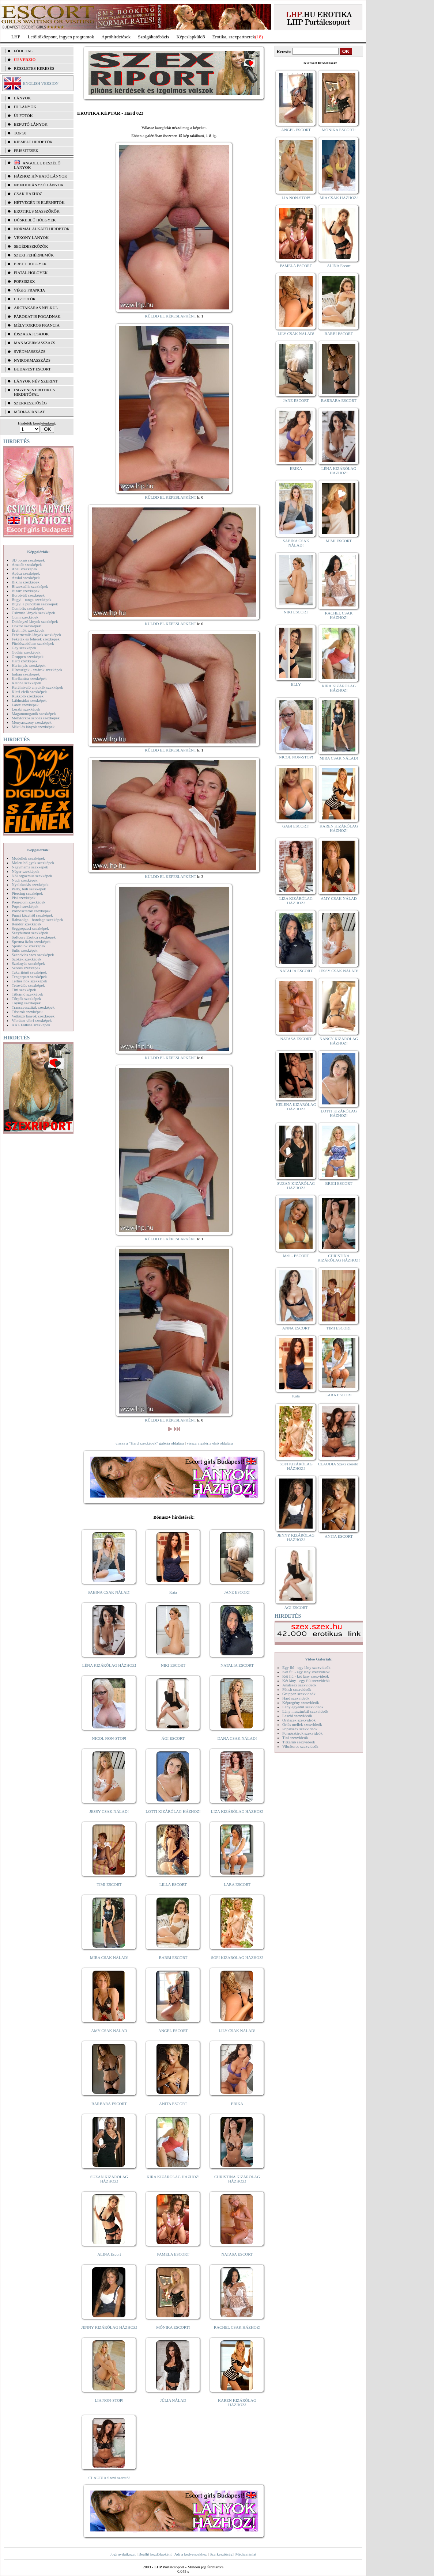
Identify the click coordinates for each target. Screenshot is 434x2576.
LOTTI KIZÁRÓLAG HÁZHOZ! (173, 1811)
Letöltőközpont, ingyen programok (61, 36)
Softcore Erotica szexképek (34, 937)
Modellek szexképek (28, 858)
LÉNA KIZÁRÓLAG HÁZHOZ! (109, 1665)
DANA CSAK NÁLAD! (237, 1738)
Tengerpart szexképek (29, 976)
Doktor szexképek (26, 626)
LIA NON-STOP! (109, 2400)
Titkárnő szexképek (27, 994)
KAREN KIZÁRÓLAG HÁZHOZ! (237, 2402)
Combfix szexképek (28, 608)
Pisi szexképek (23, 897)
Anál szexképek (24, 569)
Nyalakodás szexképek (30, 884)
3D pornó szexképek (28, 560)
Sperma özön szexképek (31, 941)
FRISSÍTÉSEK (26, 150)
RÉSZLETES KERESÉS (34, 68)
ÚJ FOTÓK (23, 115)
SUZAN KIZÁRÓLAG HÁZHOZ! (109, 2178)
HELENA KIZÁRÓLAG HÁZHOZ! (296, 1106)
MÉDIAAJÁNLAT (29, 412)
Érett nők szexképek (28, 630)
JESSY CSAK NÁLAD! (109, 1811)
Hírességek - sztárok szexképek (37, 669)
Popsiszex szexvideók (299, 1729)
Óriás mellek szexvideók (302, 1724)
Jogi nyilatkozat (123, 2554)
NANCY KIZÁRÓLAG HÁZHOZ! (339, 1040)
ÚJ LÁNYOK (25, 106)
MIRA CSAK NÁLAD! (109, 1957)
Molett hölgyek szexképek (33, 862)
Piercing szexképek (27, 893)
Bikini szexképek (25, 582)
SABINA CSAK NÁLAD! (109, 1592)
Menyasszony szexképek (32, 722)
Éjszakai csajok (31, 334)
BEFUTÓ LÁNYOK (31, 124)
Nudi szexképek (25, 880)
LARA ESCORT (237, 1884)
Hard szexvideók (295, 1698)
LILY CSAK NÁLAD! (237, 2030)
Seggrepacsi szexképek (30, 928)
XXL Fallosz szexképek (31, 1025)
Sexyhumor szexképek (30, 933)
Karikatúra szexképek (29, 678)
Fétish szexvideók (296, 1689)
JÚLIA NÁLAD (173, 2400)
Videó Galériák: (318, 1659)
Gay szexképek (24, 648)
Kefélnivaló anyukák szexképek (37, 687)
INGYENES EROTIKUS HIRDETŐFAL (34, 392)
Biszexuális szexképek (30, 586)
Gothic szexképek (26, 652)
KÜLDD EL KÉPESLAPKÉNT (170, 316)
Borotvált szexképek (28, 595)
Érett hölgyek (30, 264)
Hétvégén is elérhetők (39, 202)
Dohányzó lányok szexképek (35, 621)
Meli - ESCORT (296, 1255)
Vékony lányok (31, 237)
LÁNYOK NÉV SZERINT (36, 381)
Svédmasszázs (29, 351)
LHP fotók (25, 299)
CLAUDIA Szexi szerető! (109, 2478)
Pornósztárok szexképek (31, 911)
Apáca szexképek (26, 573)
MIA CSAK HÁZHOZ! (339, 197)
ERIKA (237, 2103)
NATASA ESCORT (237, 2254)
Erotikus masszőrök (37, 211)
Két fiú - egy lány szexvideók (306, 1672)
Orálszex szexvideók (299, 1720)
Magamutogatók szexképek (34, 713)
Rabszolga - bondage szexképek (37, 919)
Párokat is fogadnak (37, 316)
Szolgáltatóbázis (153, 36)
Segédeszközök (31, 246)
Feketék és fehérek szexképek (36, 639)
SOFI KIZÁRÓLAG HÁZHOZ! (237, 1957)
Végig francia (29, 290)
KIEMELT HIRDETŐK (33, 142)
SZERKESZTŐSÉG (30, 403)
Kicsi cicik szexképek (29, 691)
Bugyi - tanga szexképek (31, 599)
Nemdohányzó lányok (39, 185)
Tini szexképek (24, 990)
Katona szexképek (26, 683)
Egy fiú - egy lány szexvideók (306, 1667)
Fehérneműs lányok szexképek (36, 634)
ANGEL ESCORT (173, 2030)
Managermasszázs (34, 342)
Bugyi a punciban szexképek (35, 604)
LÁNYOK (22, 98)
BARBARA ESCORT (109, 2103)
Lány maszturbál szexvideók (305, 1711)
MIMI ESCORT (339, 541)
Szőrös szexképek (26, 968)
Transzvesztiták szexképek (33, 1007)
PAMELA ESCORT (173, 2254)
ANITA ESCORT (173, 2103)
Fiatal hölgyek (31, 272)
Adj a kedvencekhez (190, 2554)
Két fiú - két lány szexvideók (305, 1676)
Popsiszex (24, 281)
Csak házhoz (28, 193)
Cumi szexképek (25, 617)
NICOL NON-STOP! (109, 1738)
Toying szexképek (26, 1003)
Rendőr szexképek (26, 924)
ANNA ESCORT (296, 1328)
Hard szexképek (25, 661)
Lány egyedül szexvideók (302, 1707)
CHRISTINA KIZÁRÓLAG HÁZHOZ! (237, 2178)
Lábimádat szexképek (29, 700)
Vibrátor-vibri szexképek (32, 1020)
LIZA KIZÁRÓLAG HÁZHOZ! (237, 1811)
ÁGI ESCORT (173, 1738)
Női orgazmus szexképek (32, 876)
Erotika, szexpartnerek (233, 36)
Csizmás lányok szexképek (33, 612)
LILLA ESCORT (173, 1884)
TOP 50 (20, 133)
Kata (173, 1592)
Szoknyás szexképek (28, 963)
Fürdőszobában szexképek (33, 643)
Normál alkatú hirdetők (41, 229)
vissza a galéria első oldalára (210, 1443)
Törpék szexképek (26, 998)
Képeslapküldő (191, 36)
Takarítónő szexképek (29, 972)
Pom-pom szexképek (28, 902)
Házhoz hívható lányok (40, 176)
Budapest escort (32, 369)
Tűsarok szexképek (27, 1011)
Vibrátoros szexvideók (300, 1746)
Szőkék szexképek (26, 959)
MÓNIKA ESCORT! (173, 2327)
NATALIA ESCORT (236, 1665)
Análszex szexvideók (299, 1685)
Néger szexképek (25, 871)
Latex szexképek (25, 705)
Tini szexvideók (295, 1737)
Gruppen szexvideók (299, 1694)
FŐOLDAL (23, 51)
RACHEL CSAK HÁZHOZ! (237, 2327)
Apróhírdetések (116, 36)
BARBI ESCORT (173, 1957)
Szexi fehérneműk (34, 255)
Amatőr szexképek (27, 564)
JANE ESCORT (237, 1592)
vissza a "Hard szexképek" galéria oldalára (149, 1443)
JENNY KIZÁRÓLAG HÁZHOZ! (109, 2327)
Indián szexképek (26, 674)
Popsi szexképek (25, 906)
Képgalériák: (38, 551)
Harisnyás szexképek (29, 665)
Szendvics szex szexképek (33, 954)
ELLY (296, 684)
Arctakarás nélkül (36, 307)
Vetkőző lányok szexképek (33, 1016)
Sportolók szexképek (28, 946)
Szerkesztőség (221, 2554)
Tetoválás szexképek (28, 985)
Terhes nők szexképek (29, 981)
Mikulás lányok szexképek (33, 726)
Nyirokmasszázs (32, 360)
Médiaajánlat (245, 2554)
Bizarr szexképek (25, 591)
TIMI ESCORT (109, 1884)
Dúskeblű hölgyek (35, 220)
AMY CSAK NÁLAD (109, 2030)
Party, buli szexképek (29, 889)
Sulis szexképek (25, 950)
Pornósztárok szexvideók (302, 1733)
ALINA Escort (109, 2254)
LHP (15, 36)
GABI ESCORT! (296, 826)
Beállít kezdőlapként (155, 2554)
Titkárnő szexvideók (298, 1742)
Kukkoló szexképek (28, 696)
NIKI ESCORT (173, 1665)
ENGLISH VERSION (41, 83)
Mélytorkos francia (37, 325)
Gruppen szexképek (28, 656)
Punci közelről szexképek (32, 915)
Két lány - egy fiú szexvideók (306, 1680)
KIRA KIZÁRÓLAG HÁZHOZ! (173, 2176)
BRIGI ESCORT (338, 1183)
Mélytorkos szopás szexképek (36, 718)
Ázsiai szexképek (26, 577)
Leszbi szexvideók (297, 1715)
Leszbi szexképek (26, 709)
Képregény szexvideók (300, 1702)
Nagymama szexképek (30, 867)
